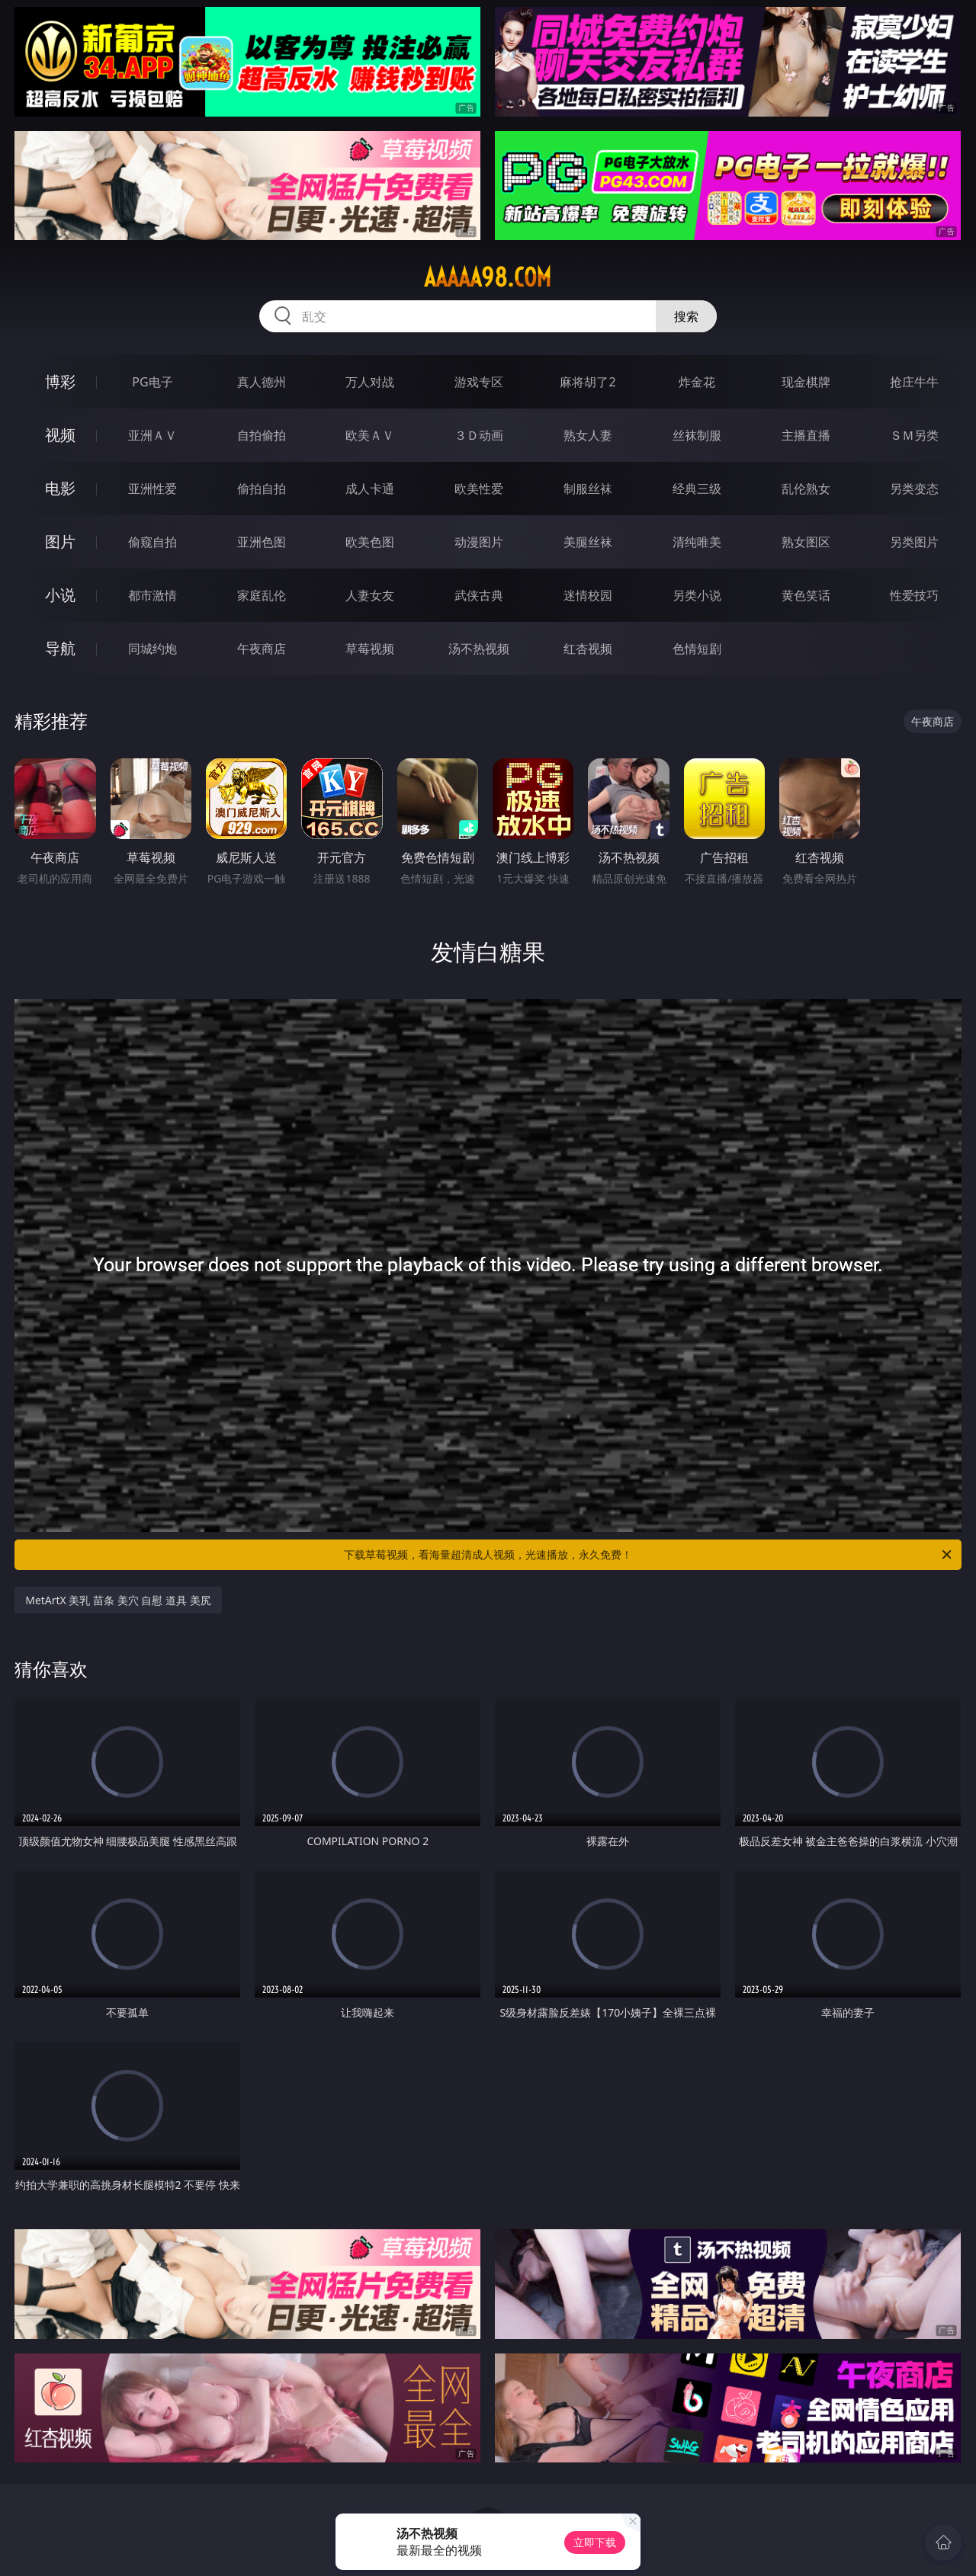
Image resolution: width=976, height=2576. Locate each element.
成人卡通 (369, 488)
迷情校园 (587, 595)
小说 (60, 595)
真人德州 (261, 381)
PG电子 (152, 381)
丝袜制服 (697, 435)
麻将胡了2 (587, 381)
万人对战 (369, 381)
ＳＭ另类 (914, 435)
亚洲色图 (261, 541)
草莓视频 (369, 648)
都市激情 (152, 595)
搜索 (686, 316)
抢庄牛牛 (914, 381)
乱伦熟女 (806, 488)
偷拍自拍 (261, 488)
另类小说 (697, 595)
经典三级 (697, 488)
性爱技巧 (914, 595)
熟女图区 (806, 541)
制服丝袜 (587, 488)
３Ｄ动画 (478, 435)
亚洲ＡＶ (152, 435)
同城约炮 (152, 648)
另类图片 (914, 541)
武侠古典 (478, 595)
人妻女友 (369, 595)
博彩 (60, 381)
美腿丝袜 (587, 541)
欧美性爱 (478, 488)
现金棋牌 (806, 381)
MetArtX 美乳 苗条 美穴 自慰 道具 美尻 (117, 1600)
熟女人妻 (587, 435)
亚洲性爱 (152, 488)
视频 (60, 435)
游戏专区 (478, 381)
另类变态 (914, 488)
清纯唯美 (697, 541)
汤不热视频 (478, 648)
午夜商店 (261, 648)
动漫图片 (478, 541)
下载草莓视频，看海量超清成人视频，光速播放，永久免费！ (649, 1555)
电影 (60, 488)
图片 (60, 541)
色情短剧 (697, 648)
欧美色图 (369, 541)
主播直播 (806, 435)
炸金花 (697, 381)
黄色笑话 (806, 595)
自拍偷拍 (261, 435)
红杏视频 (587, 648)
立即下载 (594, 2542)
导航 (60, 648)
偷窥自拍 (152, 541)
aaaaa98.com (487, 277)
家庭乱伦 (261, 595)
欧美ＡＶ (369, 435)
